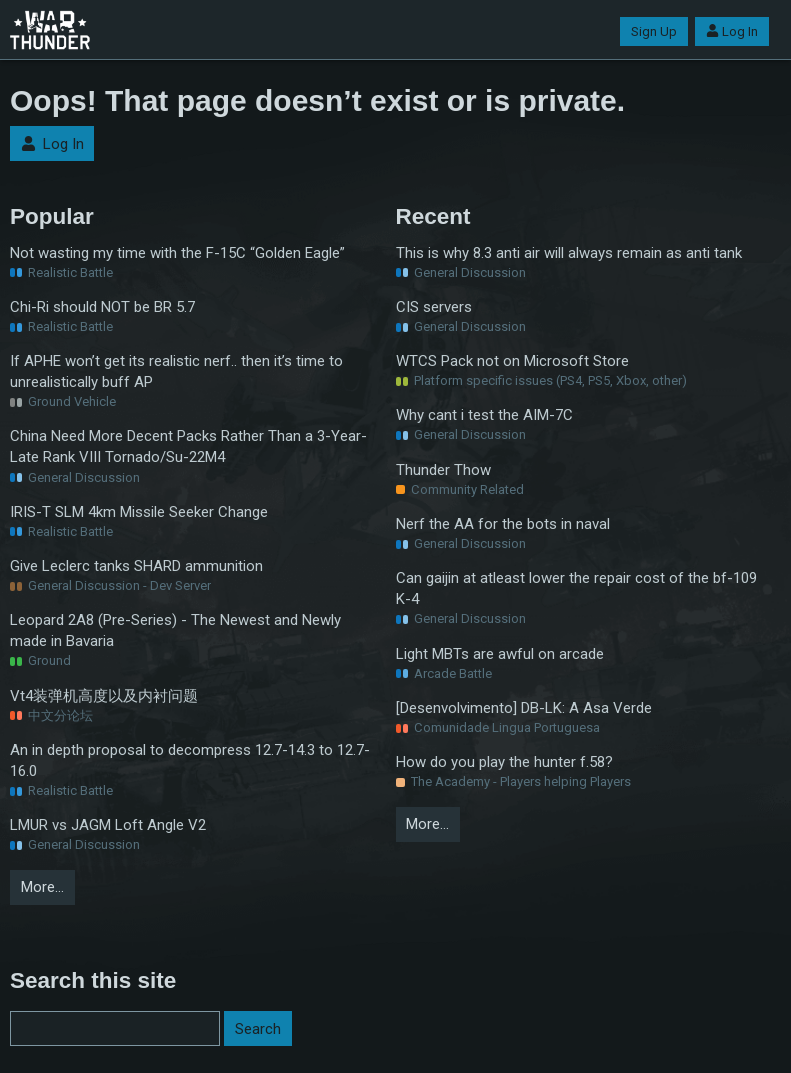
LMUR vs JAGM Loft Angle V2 (108, 825)
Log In (732, 31)
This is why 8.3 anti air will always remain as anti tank (569, 253)
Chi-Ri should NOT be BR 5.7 (102, 307)
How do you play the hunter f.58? (504, 762)
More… (42, 887)
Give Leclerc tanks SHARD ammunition (136, 566)
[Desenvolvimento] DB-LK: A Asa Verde (524, 708)
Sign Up (654, 31)
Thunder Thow (443, 470)
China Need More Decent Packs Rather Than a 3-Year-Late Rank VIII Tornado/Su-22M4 (188, 446)
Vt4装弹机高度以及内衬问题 (104, 696)
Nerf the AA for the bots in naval (503, 524)
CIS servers (434, 307)
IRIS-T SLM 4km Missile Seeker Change (139, 512)
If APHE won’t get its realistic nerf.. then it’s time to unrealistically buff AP (176, 371)
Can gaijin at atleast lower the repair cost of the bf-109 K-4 (576, 588)
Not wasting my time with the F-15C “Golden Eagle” (177, 253)
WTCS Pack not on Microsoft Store (512, 361)
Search (258, 1029)
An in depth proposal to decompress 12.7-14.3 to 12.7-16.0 (190, 760)
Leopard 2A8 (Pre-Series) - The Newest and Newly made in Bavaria (175, 630)
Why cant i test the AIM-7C (484, 415)
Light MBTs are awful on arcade (500, 654)
